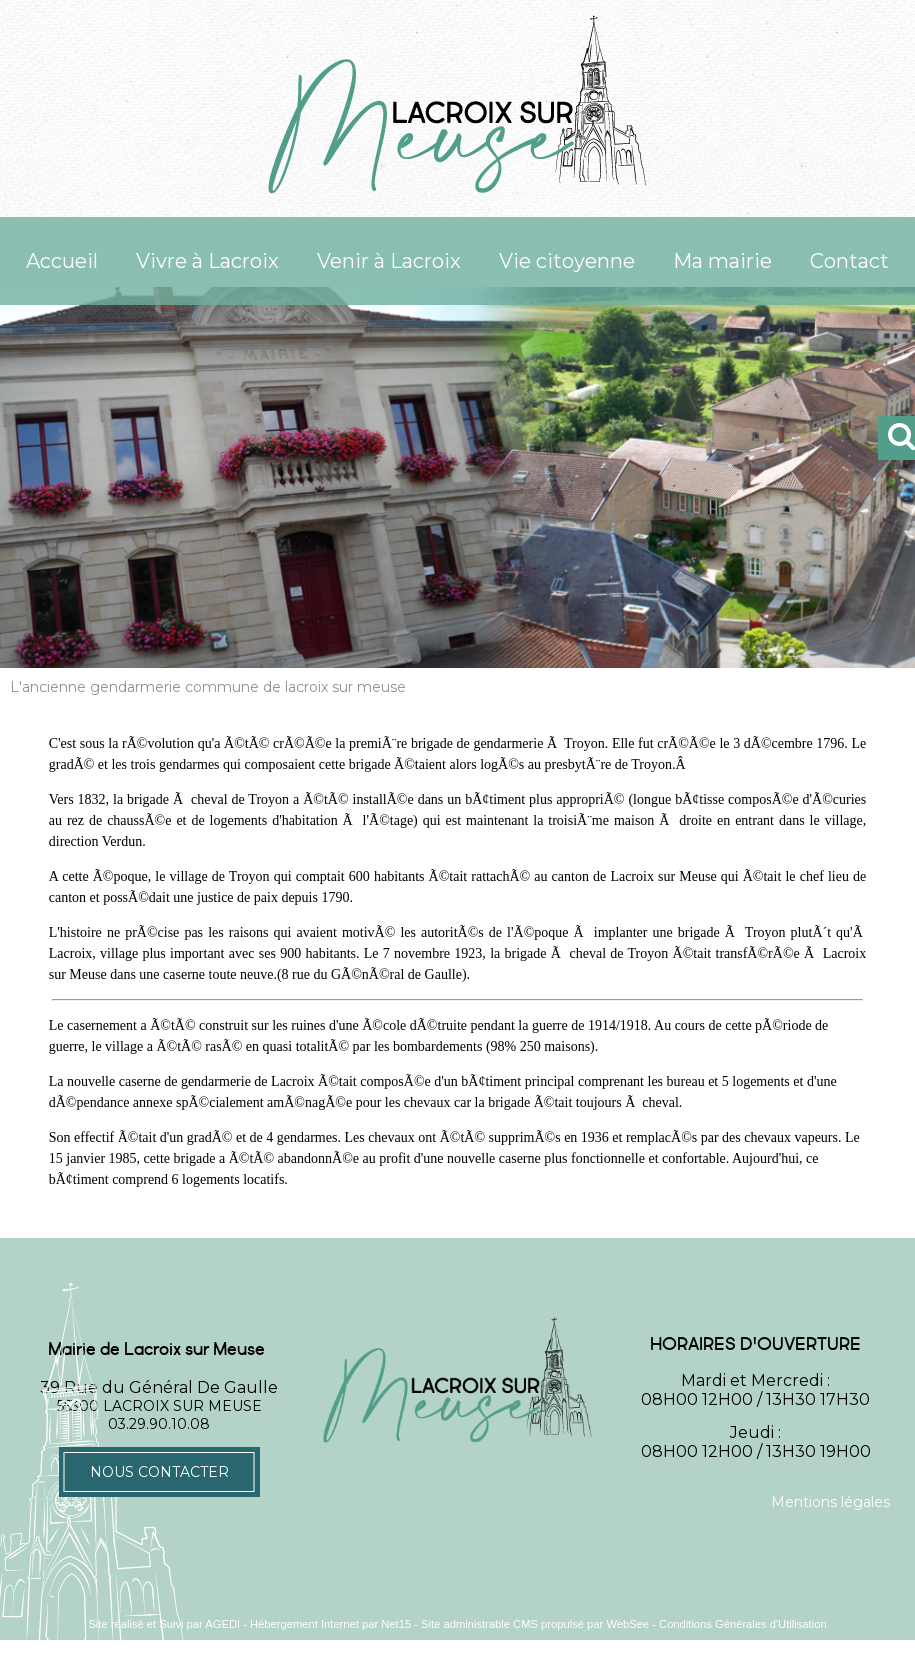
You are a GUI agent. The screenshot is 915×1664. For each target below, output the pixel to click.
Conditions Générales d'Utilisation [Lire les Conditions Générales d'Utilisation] (743, 1624)
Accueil (62, 261)
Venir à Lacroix (389, 261)
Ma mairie (722, 261)
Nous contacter (159, 1472)
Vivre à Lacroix (207, 261)
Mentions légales (830, 1502)
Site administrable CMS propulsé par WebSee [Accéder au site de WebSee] (535, 1624)
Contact (849, 261)
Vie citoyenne (567, 261)
